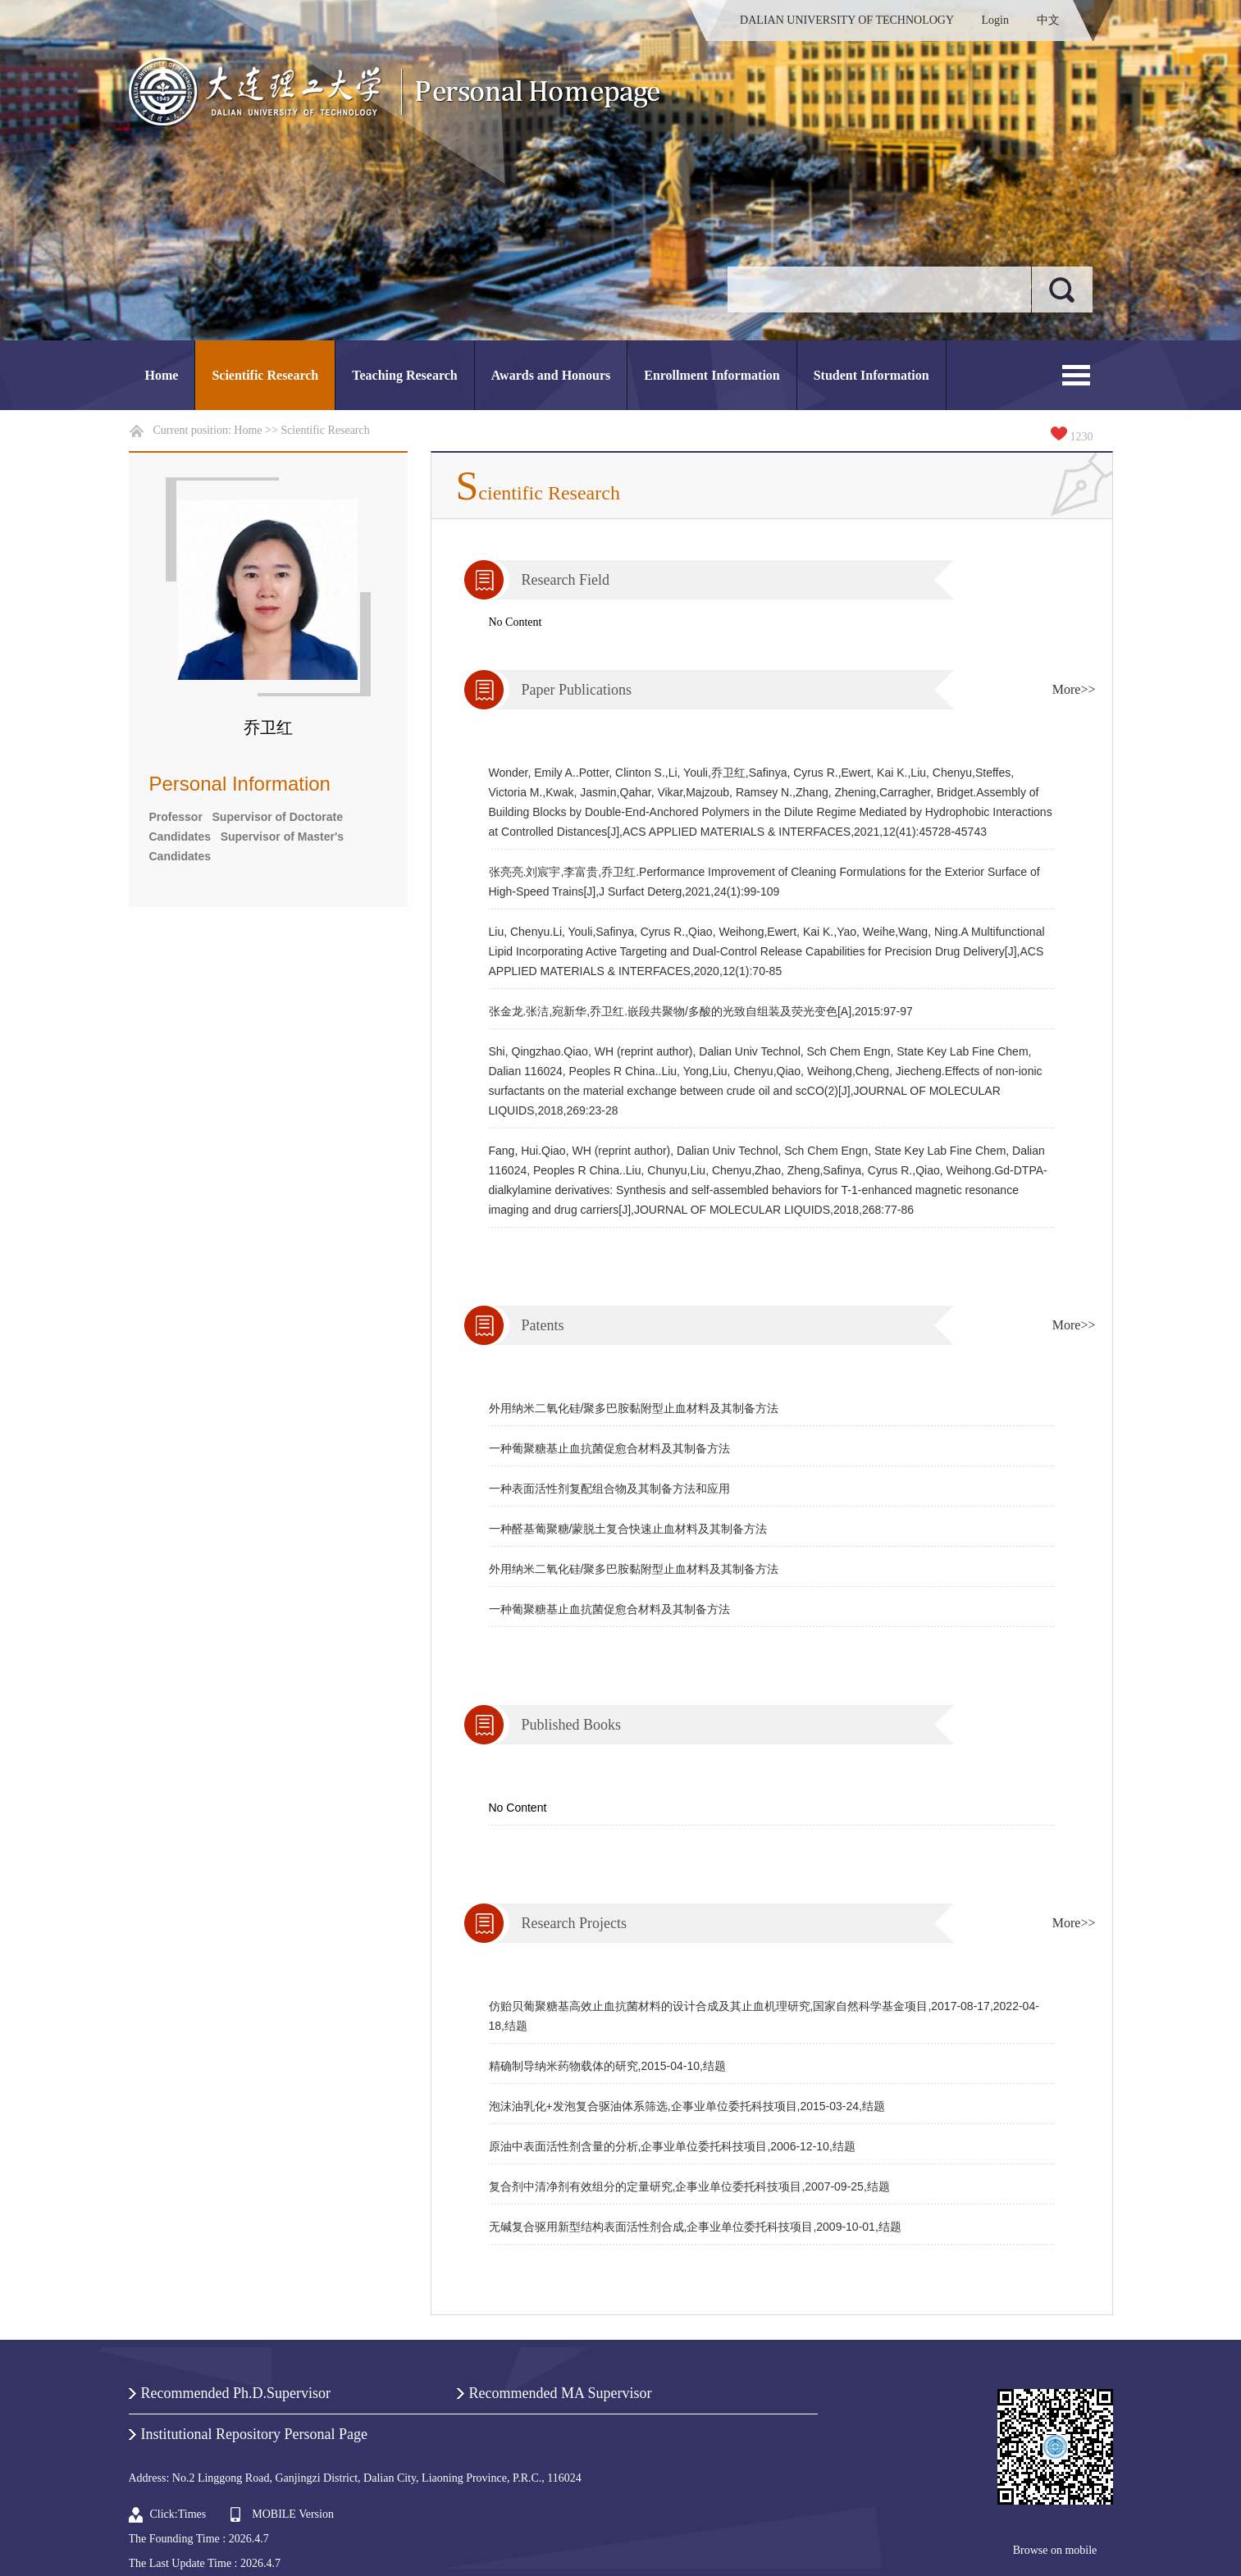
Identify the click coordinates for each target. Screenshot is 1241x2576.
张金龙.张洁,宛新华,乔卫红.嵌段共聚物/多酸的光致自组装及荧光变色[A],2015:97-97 (701, 1011)
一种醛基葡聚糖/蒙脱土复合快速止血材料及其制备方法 (628, 1528)
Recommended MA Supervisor (560, 2393)
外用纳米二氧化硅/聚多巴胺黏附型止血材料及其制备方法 (634, 1408)
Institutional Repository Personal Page (254, 2434)
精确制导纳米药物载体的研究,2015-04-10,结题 (607, 2065)
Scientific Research (265, 375)
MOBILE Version (293, 2514)
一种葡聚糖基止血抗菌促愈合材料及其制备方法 (609, 1448)
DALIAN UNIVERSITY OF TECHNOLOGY (847, 20)
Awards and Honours (551, 375)
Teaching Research (404, 375)
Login (995, 20)
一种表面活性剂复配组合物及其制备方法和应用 (609, 1488)
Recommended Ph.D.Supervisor (236, 2393)
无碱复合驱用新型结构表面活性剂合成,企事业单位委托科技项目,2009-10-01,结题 (695, 2226)
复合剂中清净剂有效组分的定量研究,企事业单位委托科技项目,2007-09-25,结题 (689, 2186)
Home (162, 375)
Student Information (871, 375)
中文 (1048, 20)
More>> (1074, 689)
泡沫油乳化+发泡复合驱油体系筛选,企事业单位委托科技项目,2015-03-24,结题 (687, 2106)
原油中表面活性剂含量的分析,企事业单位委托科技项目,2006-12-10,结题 (672, 2146)
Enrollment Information (711, 375)
